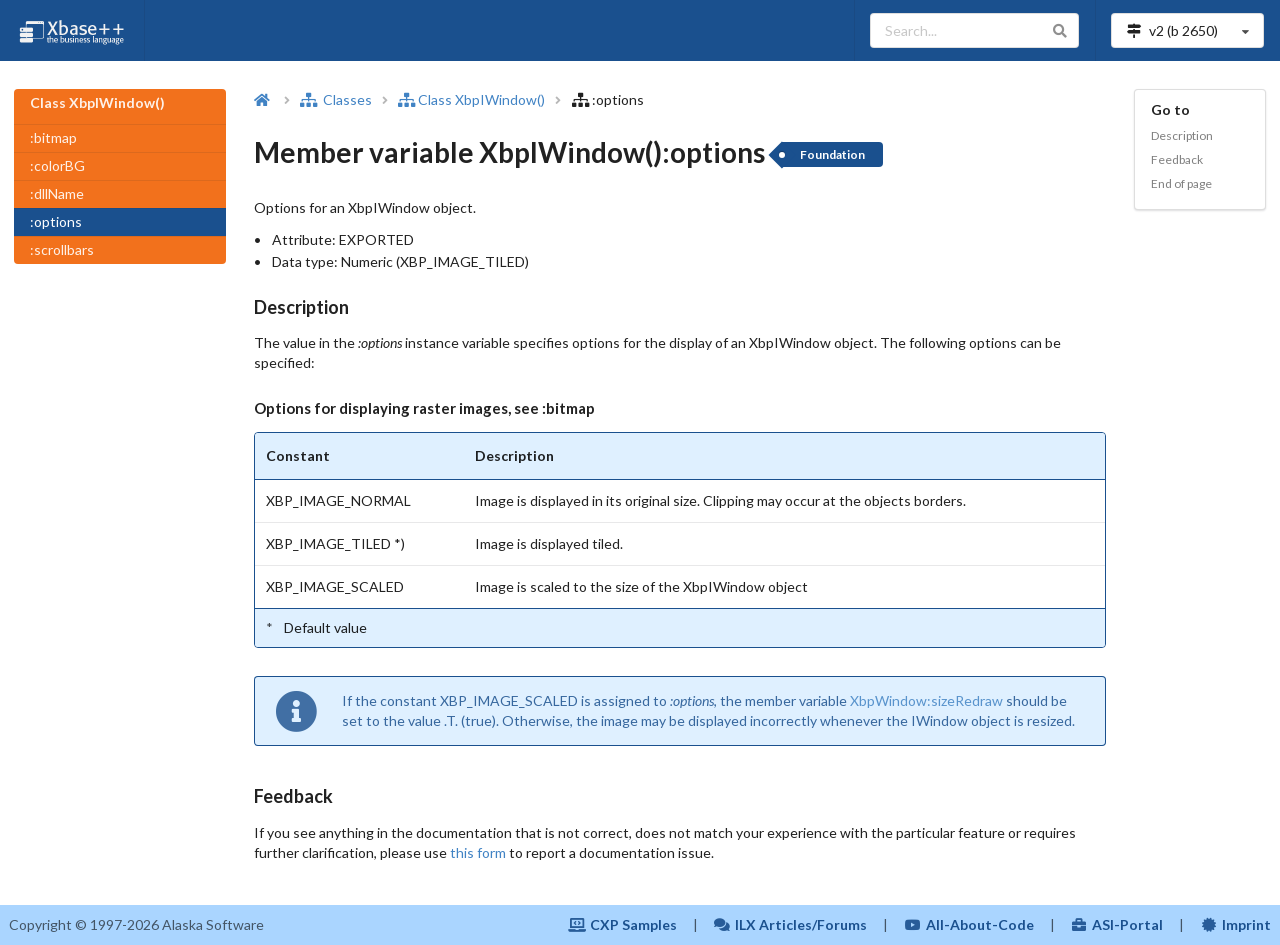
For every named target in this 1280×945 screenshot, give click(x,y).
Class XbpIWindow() (471, 99)
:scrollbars (62, 249)
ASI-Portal (1117, 924)
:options (56, 221)
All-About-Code (969, 924)
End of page (1181, 183)
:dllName (57, 193)
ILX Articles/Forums (791, 924)
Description (1182, 135)
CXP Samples (622, 924)
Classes (336, 99)
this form (478, 852)
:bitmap (53, 137)
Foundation (832, 154)
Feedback (1177, 159)
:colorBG (57, 165)
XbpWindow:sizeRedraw (926, 700)
